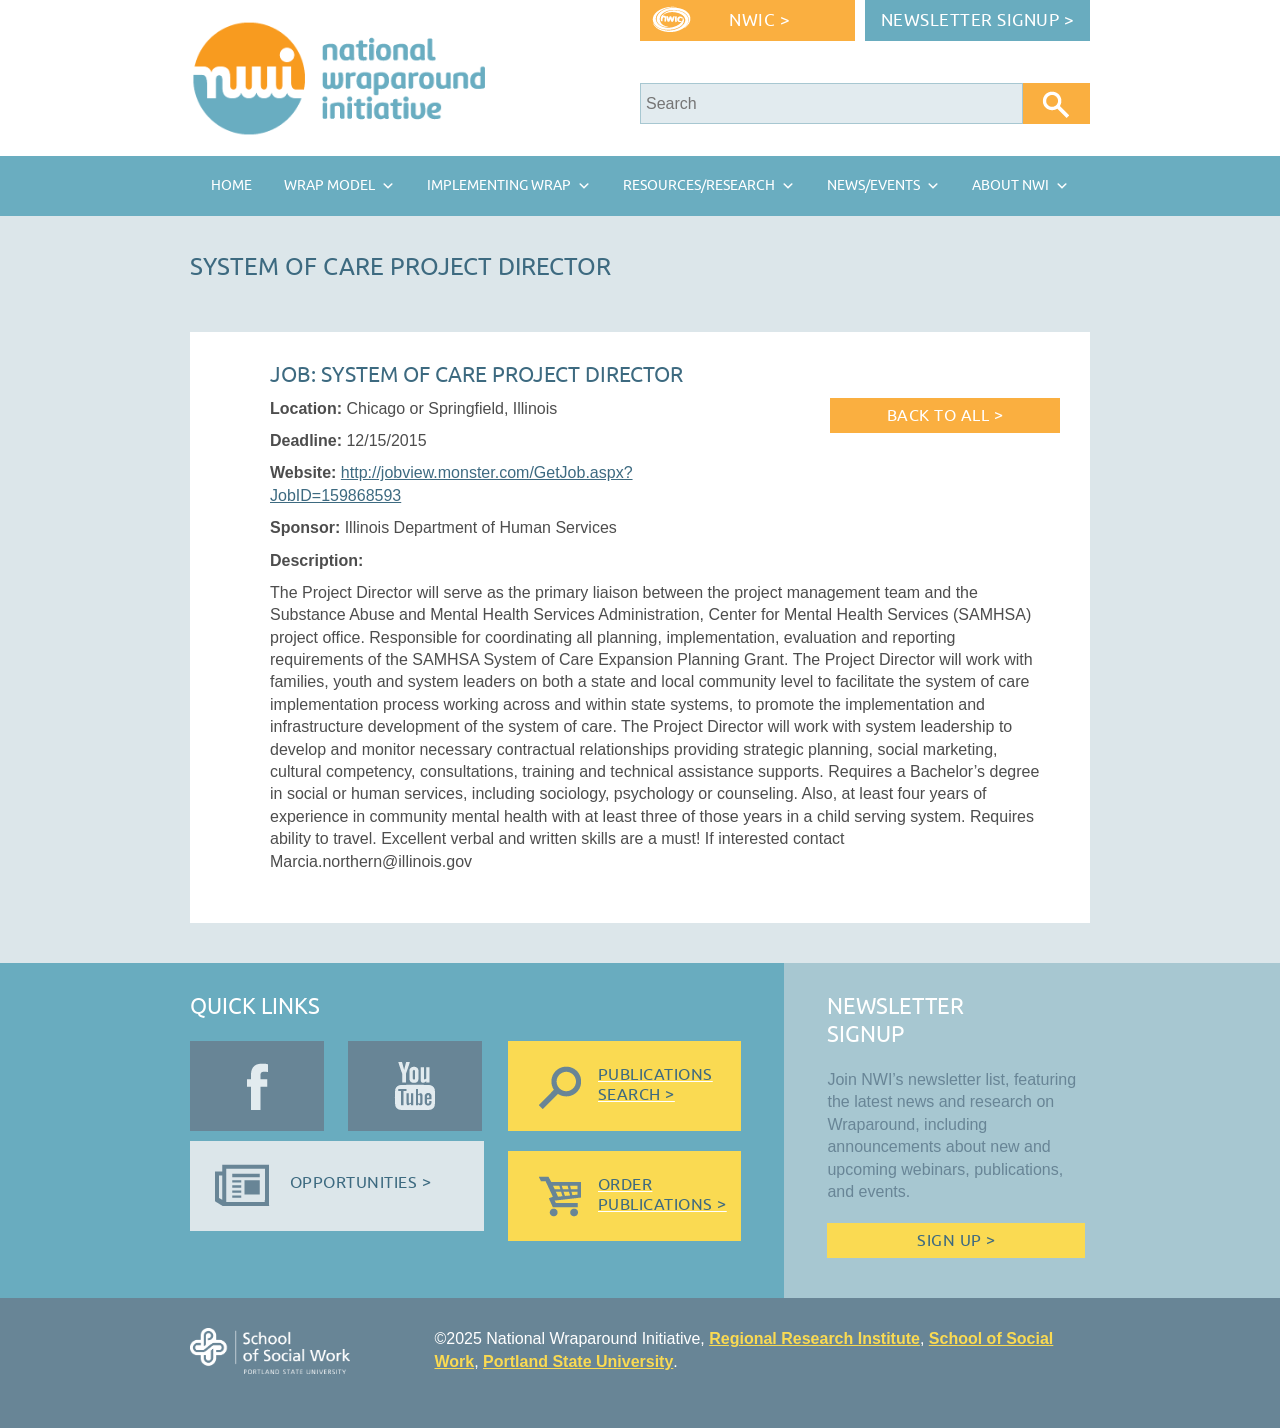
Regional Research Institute (814, 1338)
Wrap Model (329, 185)
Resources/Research (699, 185)
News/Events (873, 185)
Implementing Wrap (499, 185)
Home (231, 185)
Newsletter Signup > (978, 20)
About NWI (1010, 185)
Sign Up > (956, 1241)
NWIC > (759, 20)
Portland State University (578, 1361)
